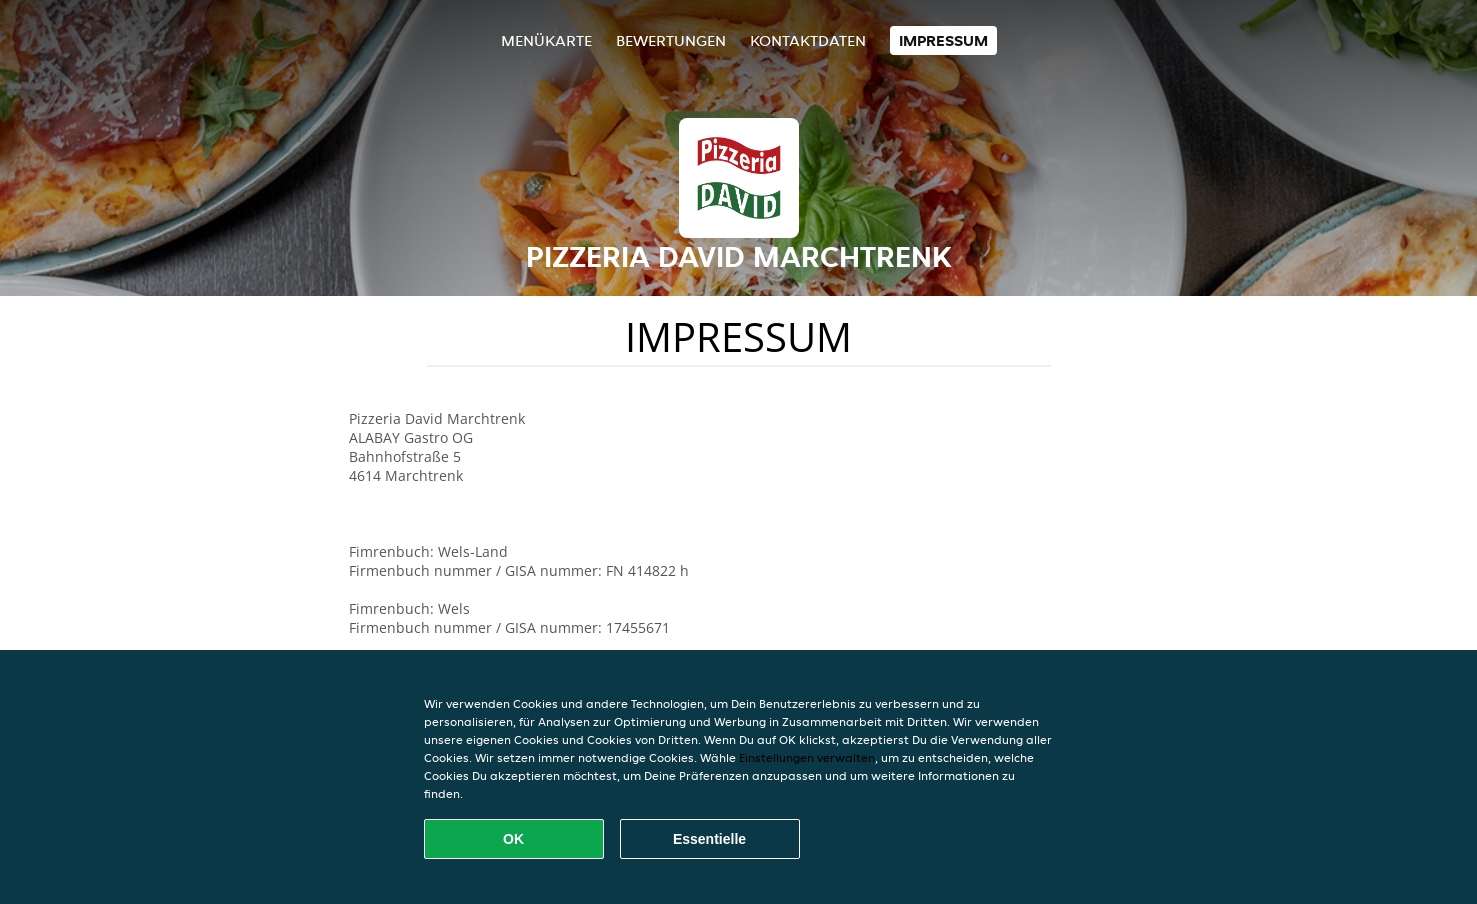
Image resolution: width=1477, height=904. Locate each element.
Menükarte (546, 40)
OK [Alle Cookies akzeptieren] (513, 839)
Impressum (943, 40)
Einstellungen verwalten (807, 757)
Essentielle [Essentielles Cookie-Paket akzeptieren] (709, 839)
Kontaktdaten (808, 40)
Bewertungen (671, 40)
